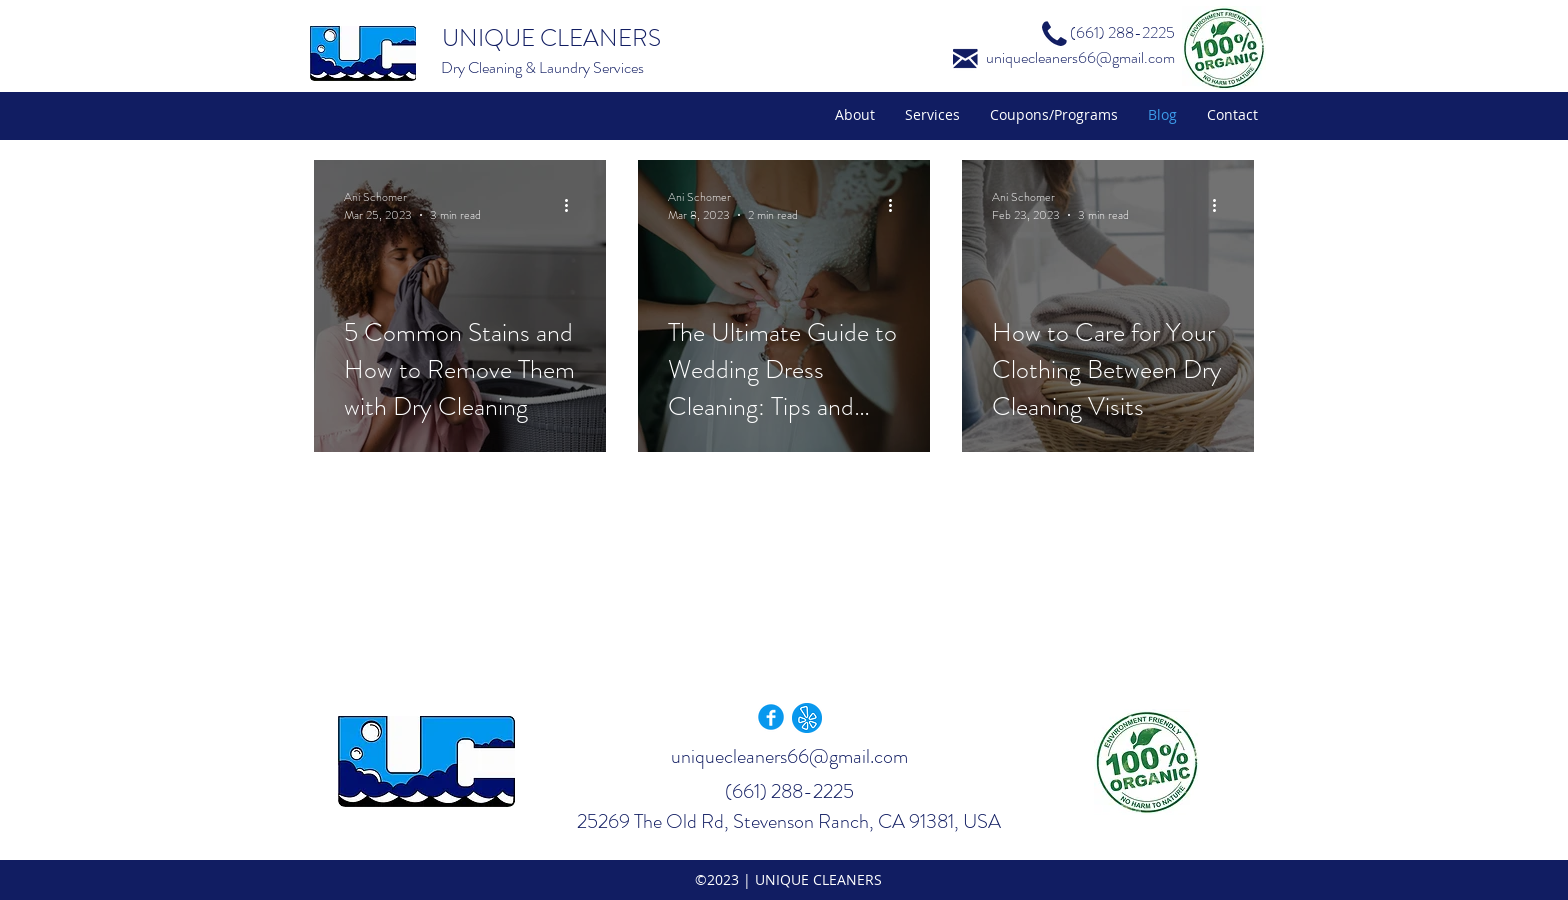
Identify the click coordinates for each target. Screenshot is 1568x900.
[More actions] (573, 206)
